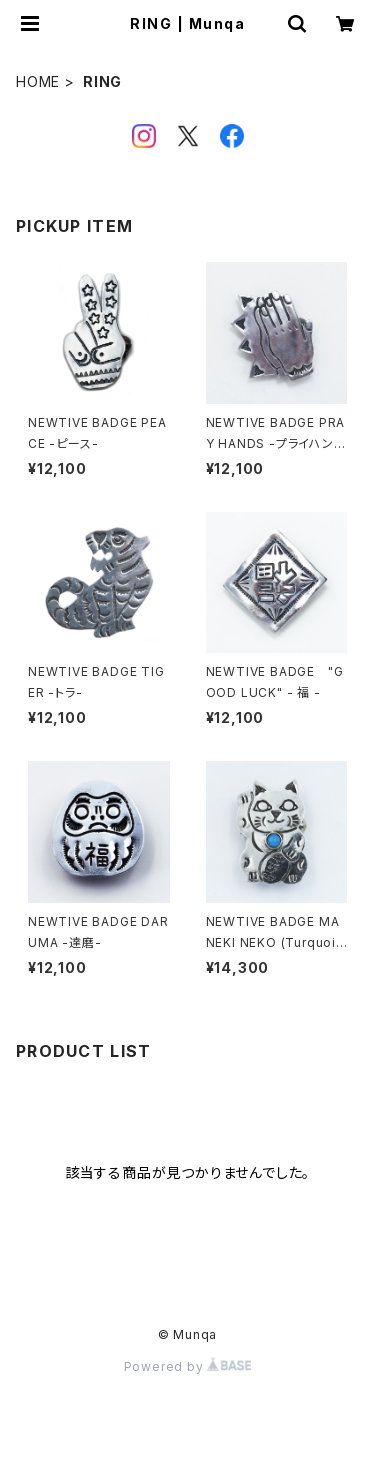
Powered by (188, 1366)
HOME (38, 81)
